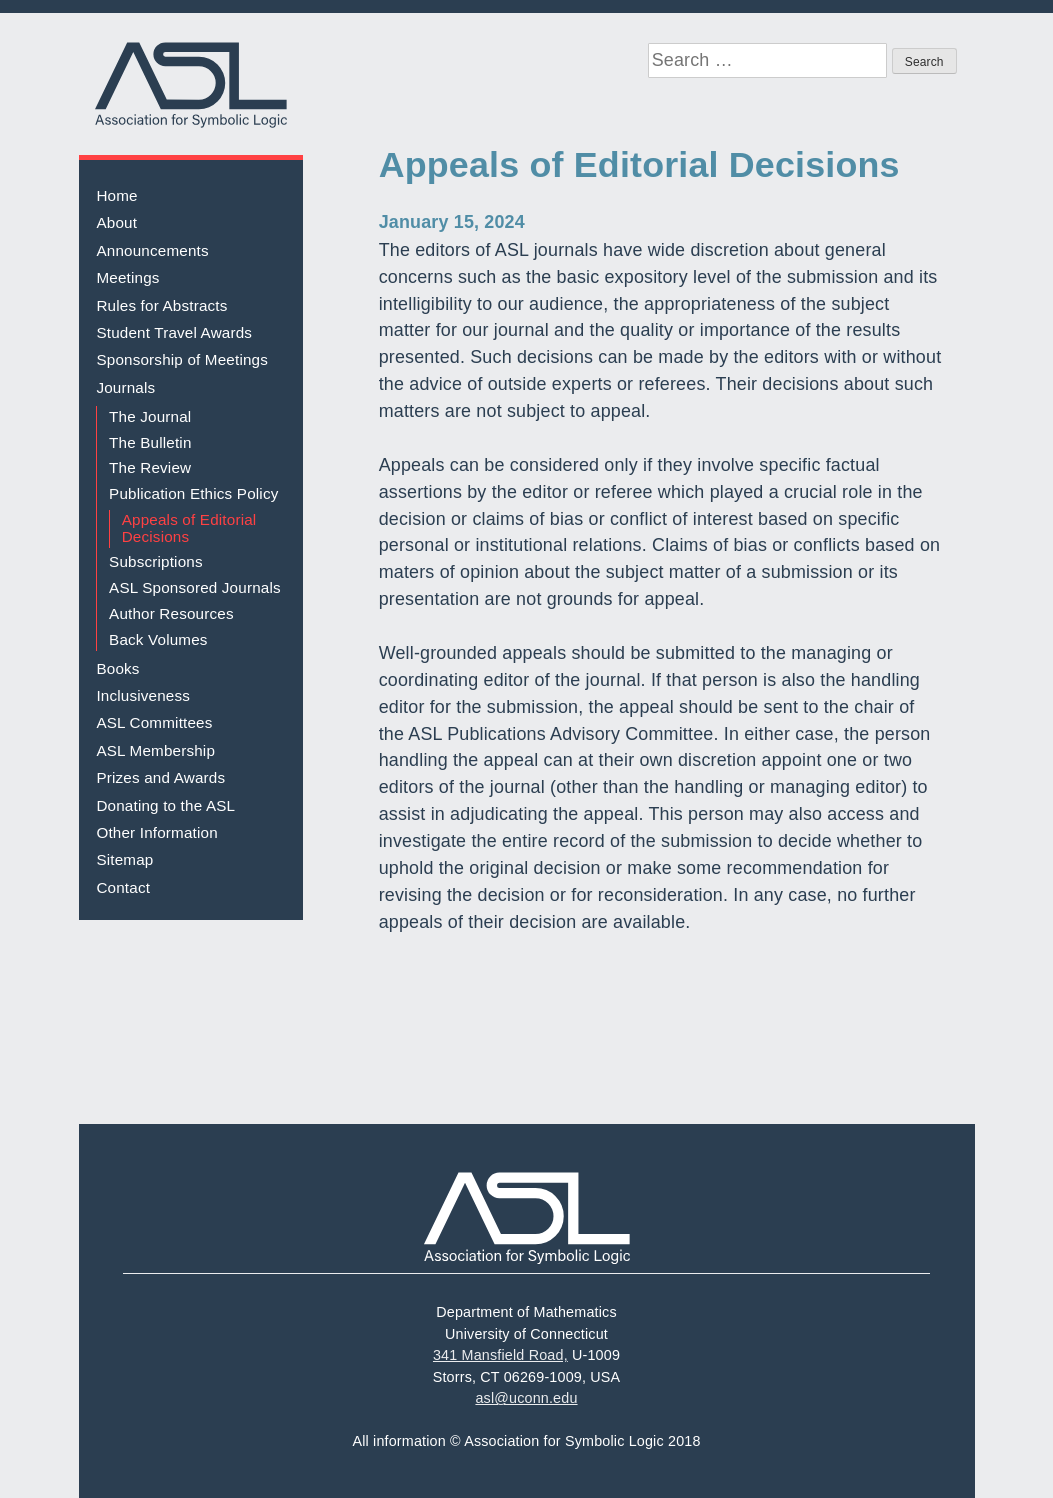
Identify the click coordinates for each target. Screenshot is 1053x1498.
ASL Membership (155, 750)
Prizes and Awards (160, 777)
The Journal (150, 416)
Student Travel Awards (174, 332)
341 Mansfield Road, (500, 1355)
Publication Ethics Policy (193, 493)
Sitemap (124, 859)
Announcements (152, 250)
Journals (125, 387)
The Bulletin (150, 442)
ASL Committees (154, 722)
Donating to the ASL (165, 805)
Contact (123, 887)
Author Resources (171, 613)
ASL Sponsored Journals (195, 587)
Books (117, 668)
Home (116, 195)
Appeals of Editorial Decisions (189, 528)
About (116, 222)
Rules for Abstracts (161, 305)
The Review (150, 467)
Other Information (156, 832)
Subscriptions (156, 561)
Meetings (127, 277)
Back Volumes (158, 639)
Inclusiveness (143, 695)
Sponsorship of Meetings (182, 359)
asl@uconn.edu (526, 1398)
